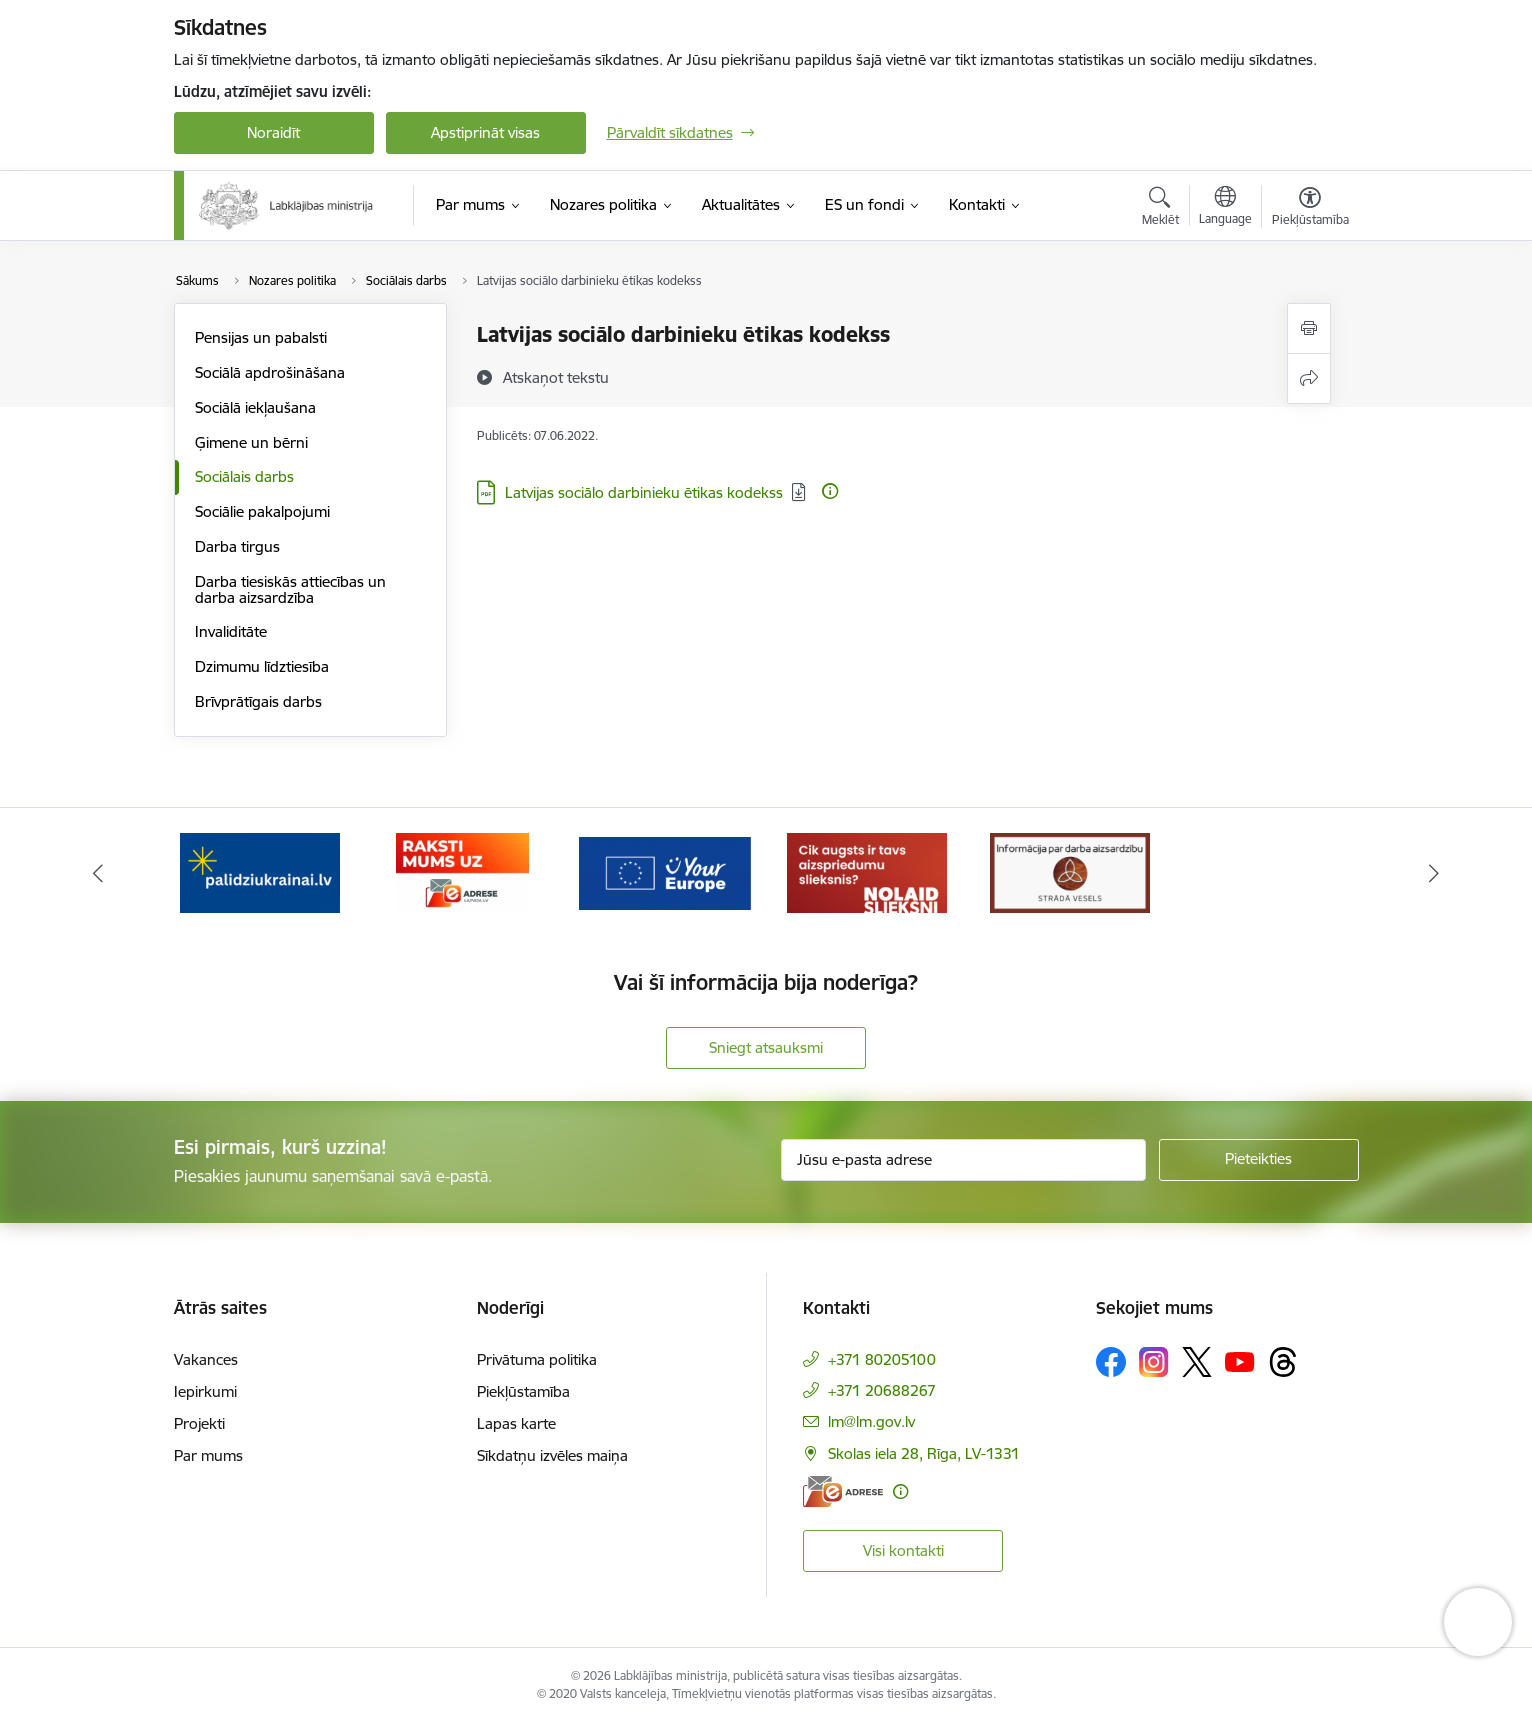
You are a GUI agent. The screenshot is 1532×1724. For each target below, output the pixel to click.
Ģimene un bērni (251, 442)
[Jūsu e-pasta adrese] (963, 1160)
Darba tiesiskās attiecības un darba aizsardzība (290, 589)
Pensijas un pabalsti (261, 337)
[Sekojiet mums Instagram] (1154, 1361)
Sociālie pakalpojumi (262, 511)
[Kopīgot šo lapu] (1309, 378)
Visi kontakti (903, 1550)
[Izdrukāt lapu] (1309, 328)
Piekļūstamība (523, 1391)
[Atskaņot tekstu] (556, 377)
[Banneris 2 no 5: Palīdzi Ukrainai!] (462, 871)
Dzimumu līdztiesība (262, 666)
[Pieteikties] (1259, 1160)
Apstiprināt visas (485, 132)
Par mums (208, 1455)
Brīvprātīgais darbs (258, 701)
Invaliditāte (231, 631)
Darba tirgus (237, 546)
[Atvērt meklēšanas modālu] (1160, 209)
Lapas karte (516, 1423)
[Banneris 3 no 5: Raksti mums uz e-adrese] (664, 871)
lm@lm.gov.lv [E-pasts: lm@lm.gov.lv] (871, 1421)
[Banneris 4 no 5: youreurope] (867, 871)
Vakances (206, 1359)
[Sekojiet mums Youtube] (1240, 1361)
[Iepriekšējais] (98, 873)
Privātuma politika (537, 1359)
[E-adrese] (843, 1491)
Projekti (199, 1423)
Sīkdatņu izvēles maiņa (552, 1455)
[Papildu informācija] (830, 491)
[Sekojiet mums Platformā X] (1197, 1362)
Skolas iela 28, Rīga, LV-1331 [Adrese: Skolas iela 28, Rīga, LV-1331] (924, 1453)
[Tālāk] (1435, 873)
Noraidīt (273, 132)
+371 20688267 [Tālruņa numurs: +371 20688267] (882, 1390)
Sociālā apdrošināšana (270, 372)
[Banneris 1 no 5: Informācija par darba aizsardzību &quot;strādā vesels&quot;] (260, 871)
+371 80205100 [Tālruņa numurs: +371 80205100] (882, 1359)
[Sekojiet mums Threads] (1283, 1362)
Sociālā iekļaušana (255, 407)
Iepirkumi (205, 1391)
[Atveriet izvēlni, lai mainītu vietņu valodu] (1225, 208)
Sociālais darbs (244, 476)
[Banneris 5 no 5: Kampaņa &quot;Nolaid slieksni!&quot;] (1070, 871)
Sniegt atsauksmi (766, 1047)
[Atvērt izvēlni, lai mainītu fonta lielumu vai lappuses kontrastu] (1310, 209)
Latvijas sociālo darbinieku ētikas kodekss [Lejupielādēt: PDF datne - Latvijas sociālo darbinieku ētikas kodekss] (644, 492)
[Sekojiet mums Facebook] (1111, 1362)
